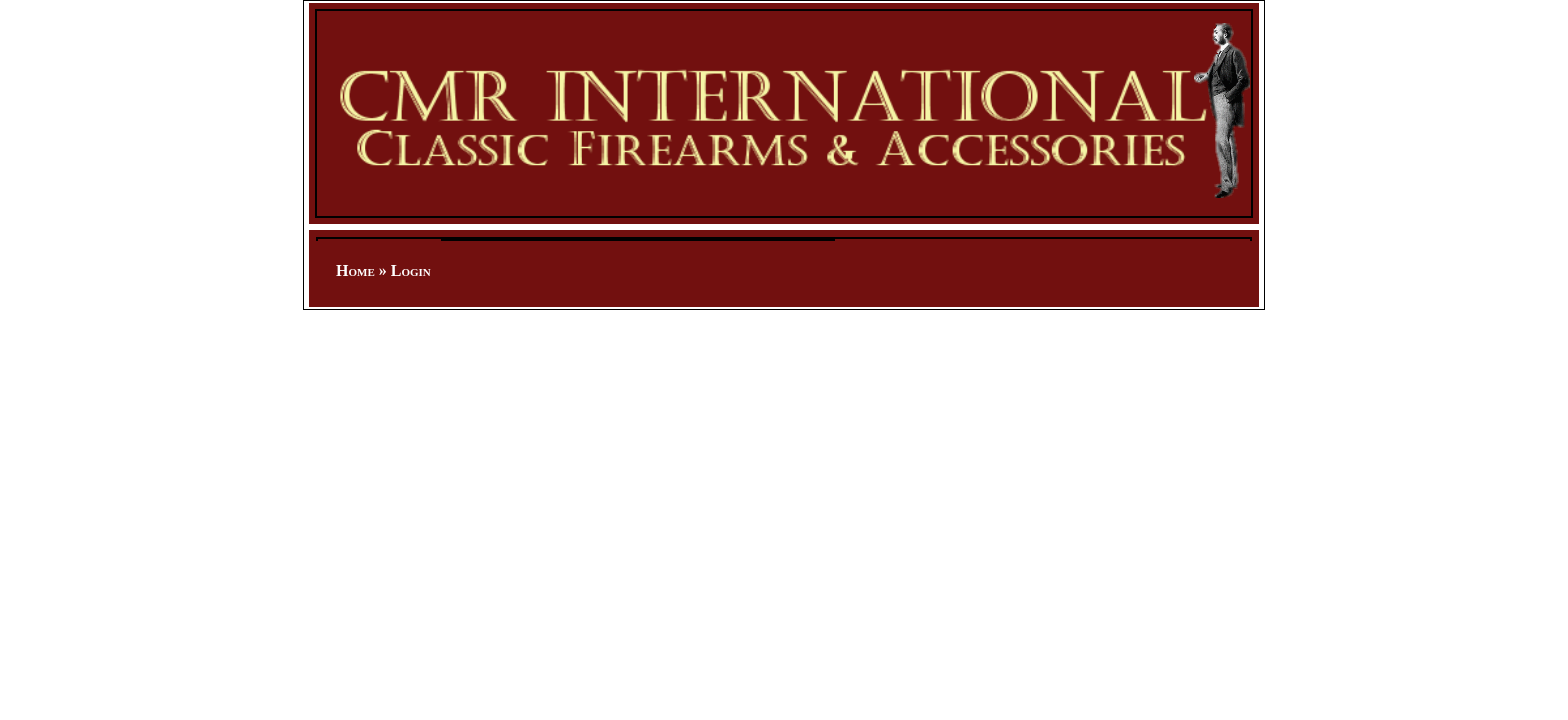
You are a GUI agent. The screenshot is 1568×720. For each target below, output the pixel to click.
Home (355, 270)
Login (411, 270)
